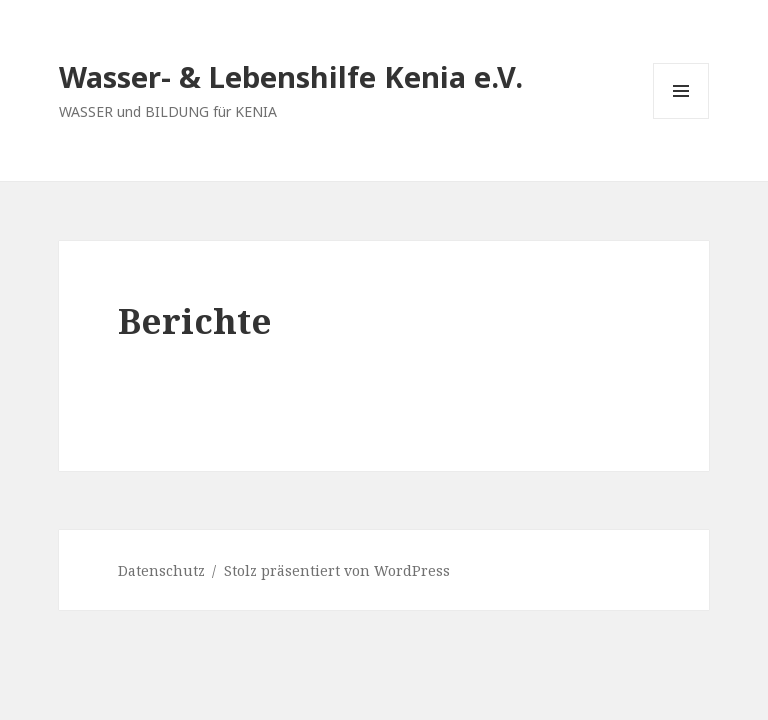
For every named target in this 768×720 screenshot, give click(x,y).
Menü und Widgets (681, 118)
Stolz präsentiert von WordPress (337, 570)
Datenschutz (161, 570)
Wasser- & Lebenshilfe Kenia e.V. (291, 76)
